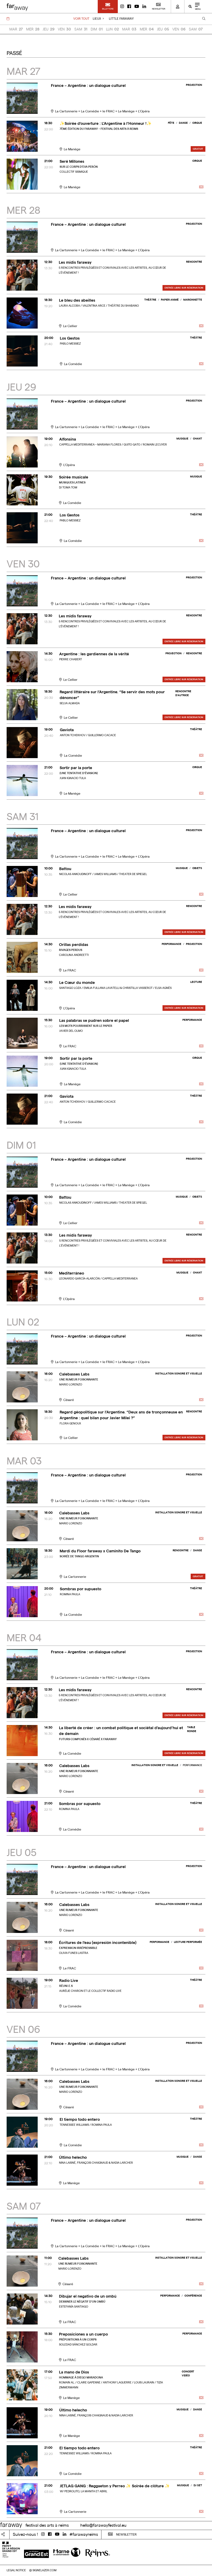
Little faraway (121, 18)
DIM (97, 29)
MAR (16, 29)
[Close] (196, 6)
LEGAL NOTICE (16, 2570)
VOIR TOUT (81, 18)
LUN (112, 29)
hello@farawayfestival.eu (103, 2525)
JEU (48, 29)
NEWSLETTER (122, 2534)
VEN (64, 29)
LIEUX (98, 18)
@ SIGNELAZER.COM (43, 2570)
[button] (108, 6)
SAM (80, 29)
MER (32, 29)
